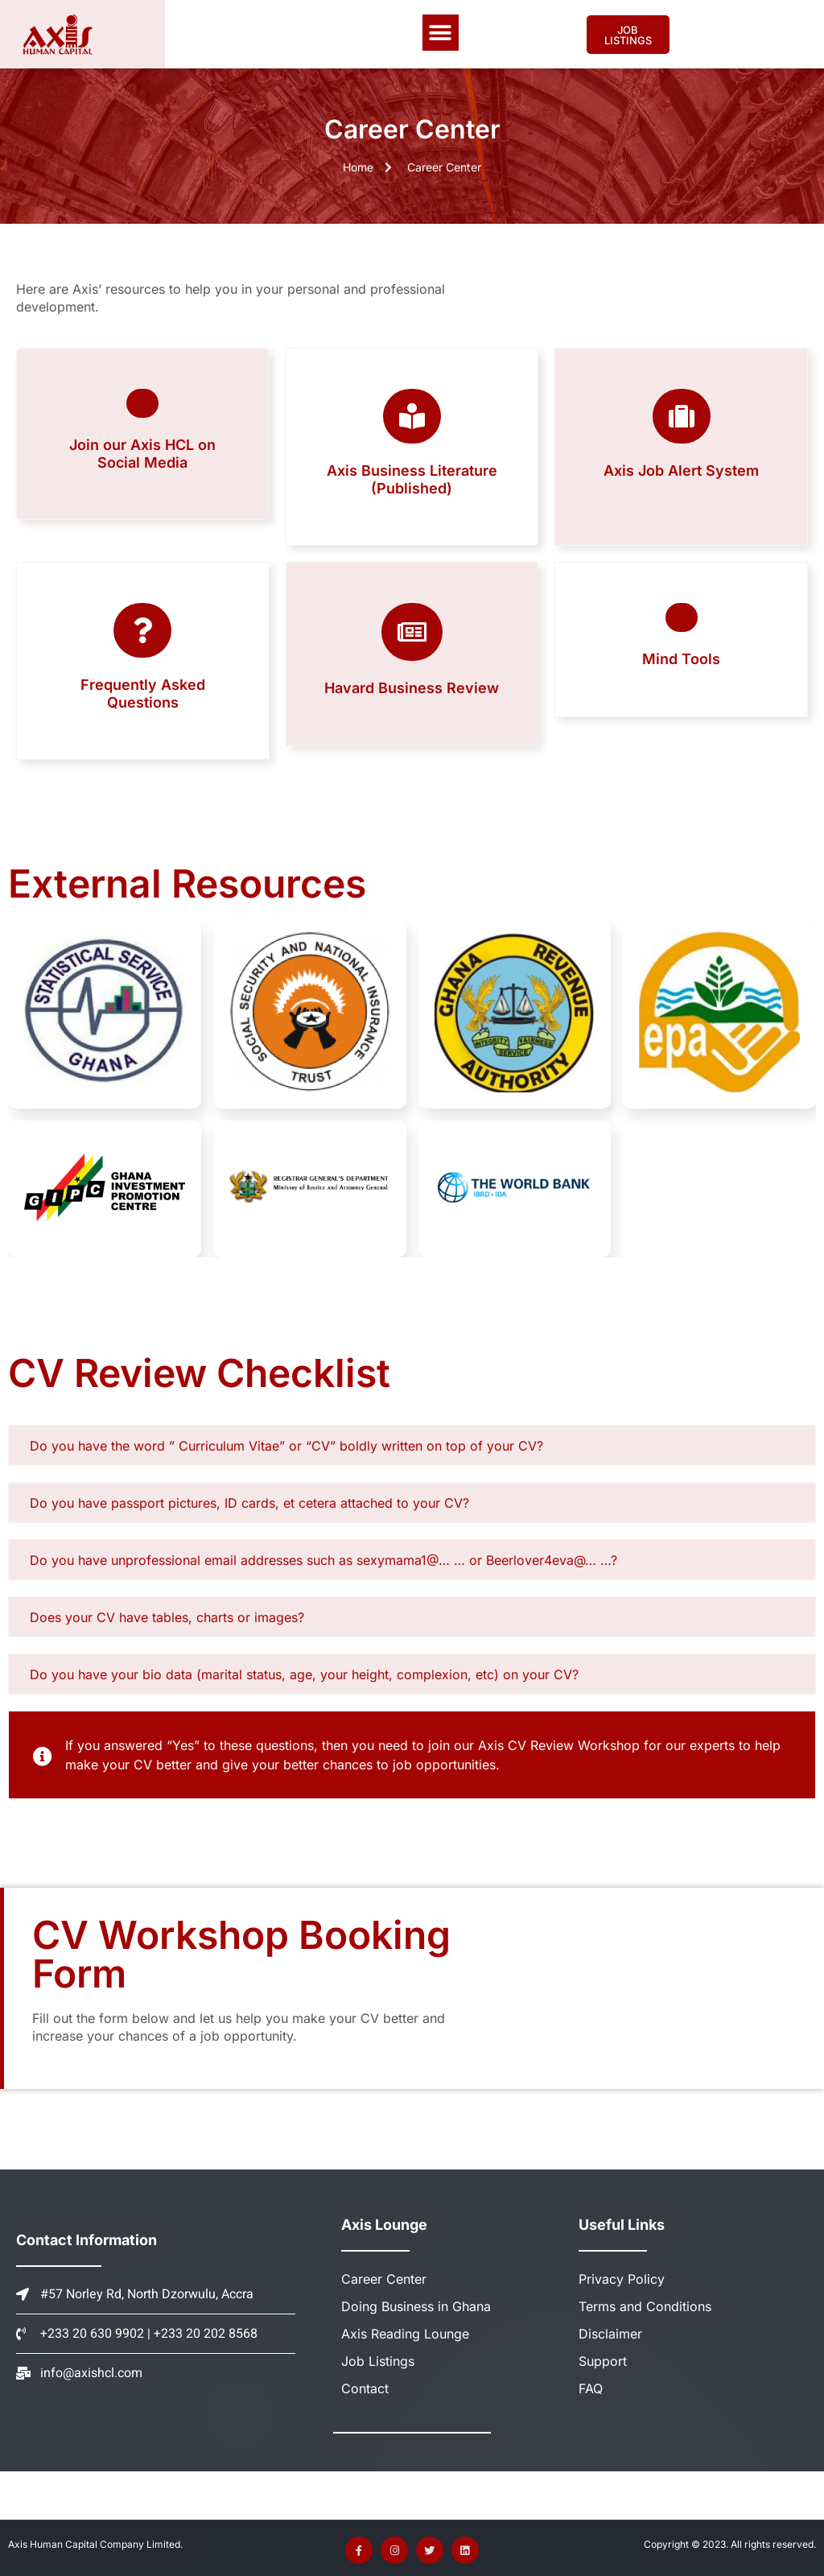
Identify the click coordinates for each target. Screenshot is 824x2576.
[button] (440, 32)
